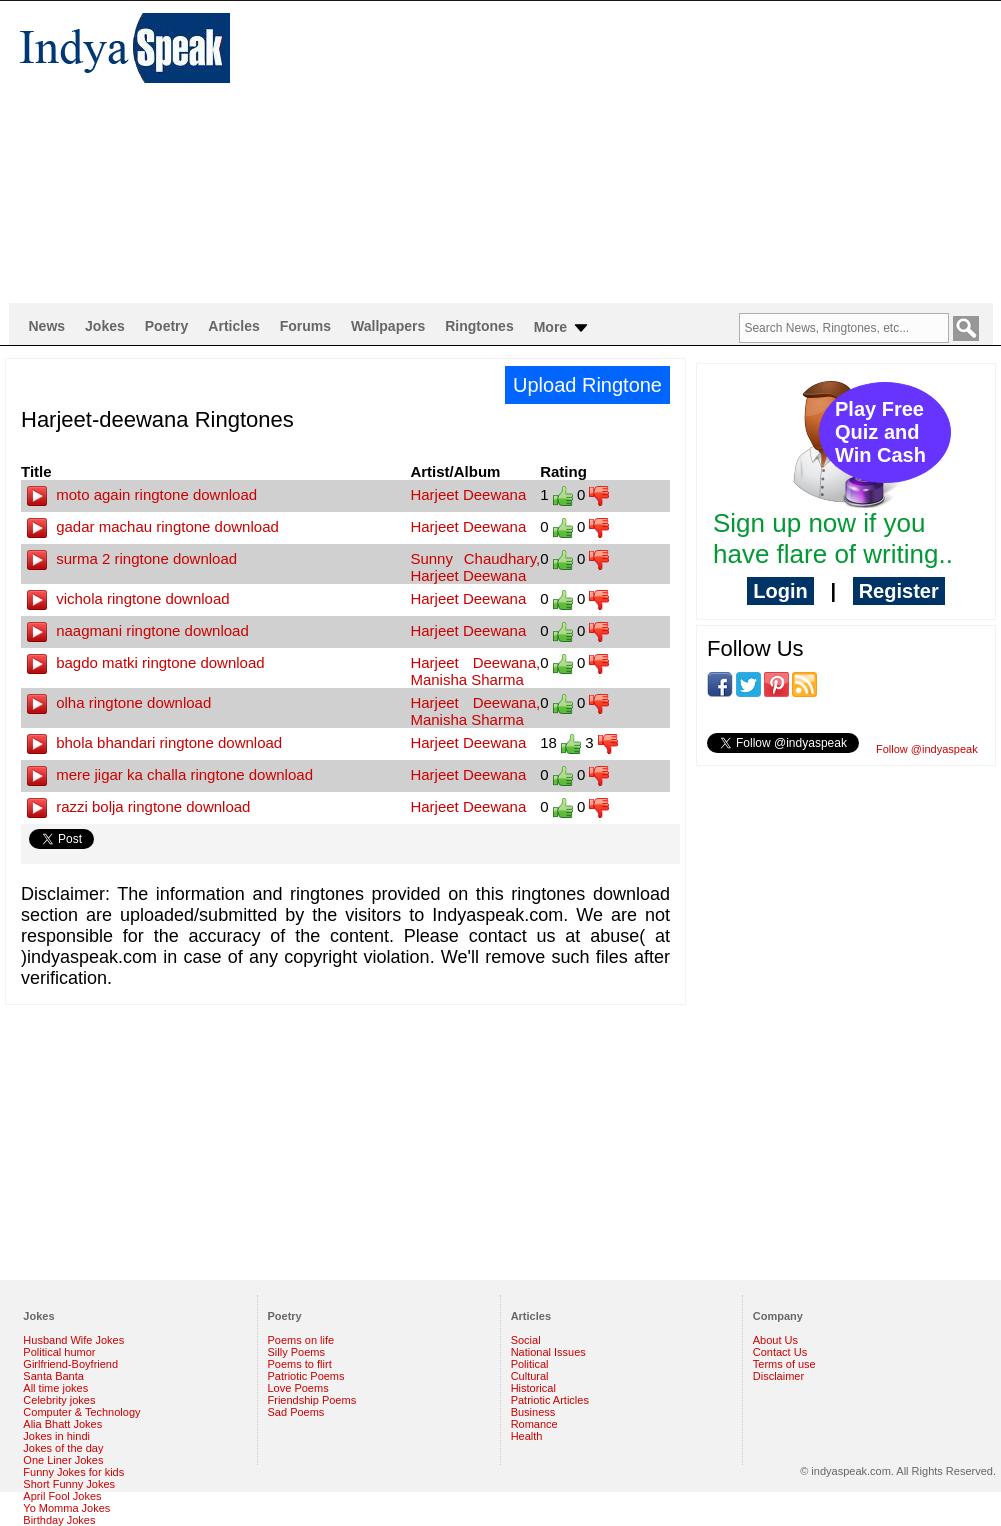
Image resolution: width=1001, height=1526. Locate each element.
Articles (233, 326)
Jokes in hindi (56, 1436)
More (562, 328)
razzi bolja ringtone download (138, 806)
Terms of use (784, 1364)
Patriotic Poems (306, 1376)
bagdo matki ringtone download (146, 662)
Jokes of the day (63, 1448)
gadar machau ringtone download (153, 526)
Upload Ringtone (587, 385)
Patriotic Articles (550, 1400)
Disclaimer (778, 1376)
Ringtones (479, 326)
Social (526, 1340)
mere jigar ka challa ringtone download (170, 774)
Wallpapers (388, 326)
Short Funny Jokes (69, 1484)
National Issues (548, 1352)
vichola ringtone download (128, 598)
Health (527, 1436)
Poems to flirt (300, 1364)
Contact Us (780, 1352)
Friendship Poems (312, 1400)
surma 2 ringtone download (132, 558)
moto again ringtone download (142, 494)
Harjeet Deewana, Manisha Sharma (475, 671)
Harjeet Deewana (468, 494)
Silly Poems (296, 1352)
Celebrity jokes (59, 1400)
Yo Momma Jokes (66, 1508)
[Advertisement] (519, 151)
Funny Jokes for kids (73, 1472)
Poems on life (301, 1340)
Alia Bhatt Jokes (62, 1424)
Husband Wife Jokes (73, 1340)
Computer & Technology (81, 1412)
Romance (534, 1424)
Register (899, 591)
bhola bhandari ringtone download (154, 742)
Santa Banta (53, 1376)
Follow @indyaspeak (927, 749)
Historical (533, 1388)
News (47, 326)
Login (780, 591)
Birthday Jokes (59, 1520)
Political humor (59, 1352)
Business (533, 1412)
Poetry (167, 326)
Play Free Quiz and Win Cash (880, 432)
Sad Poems (296, 1412)
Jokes (105, 326)
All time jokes (55, 1388)
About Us (775, 1340)
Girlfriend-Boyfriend (70, 1364)
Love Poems (298, 1388)
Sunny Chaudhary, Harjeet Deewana (475, 567)
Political (530, 1364)
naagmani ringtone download (138, 630)
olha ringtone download (119, 702)
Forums (305, 326)
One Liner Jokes (63, 1460)
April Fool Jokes (62, 1496)
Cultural (530, 1376)
